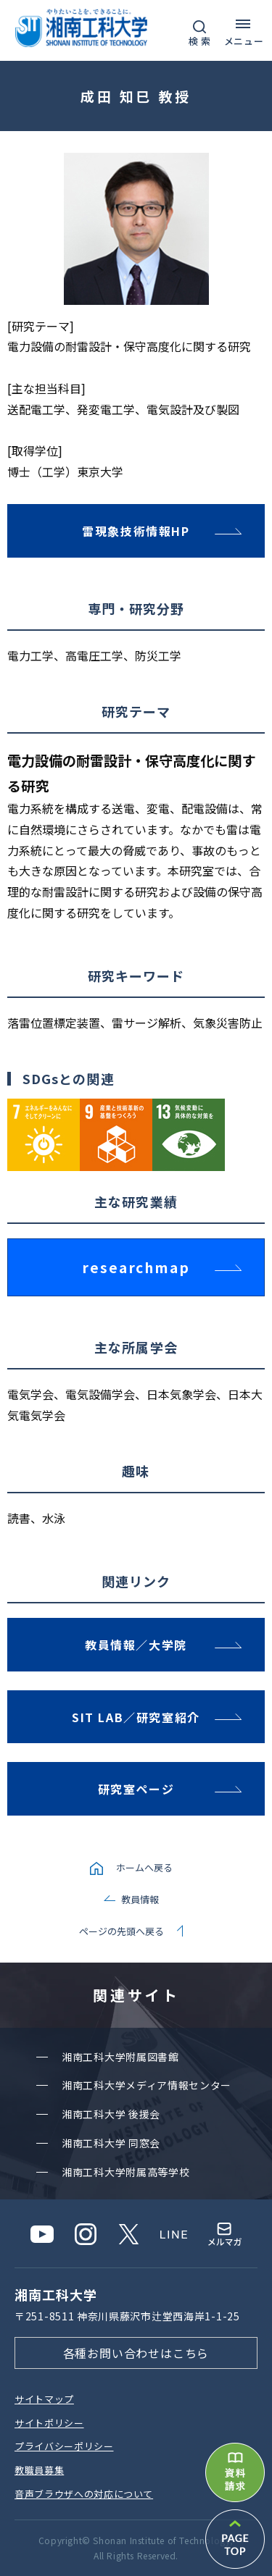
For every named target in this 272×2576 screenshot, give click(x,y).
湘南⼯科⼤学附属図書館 (120, 2057)
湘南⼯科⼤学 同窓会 (111, 2143)
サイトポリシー (49, 2423)
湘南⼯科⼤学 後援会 (111, 2114)
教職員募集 (39, 2470)
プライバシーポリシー (64, 2446)
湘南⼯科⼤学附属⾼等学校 (125, 2172)
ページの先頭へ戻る (121, 1931)
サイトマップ (44, 2399)
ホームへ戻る (144, 1867)
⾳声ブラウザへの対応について (84, 2494)
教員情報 (140, 1899)
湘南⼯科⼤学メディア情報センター (146, 2085)
